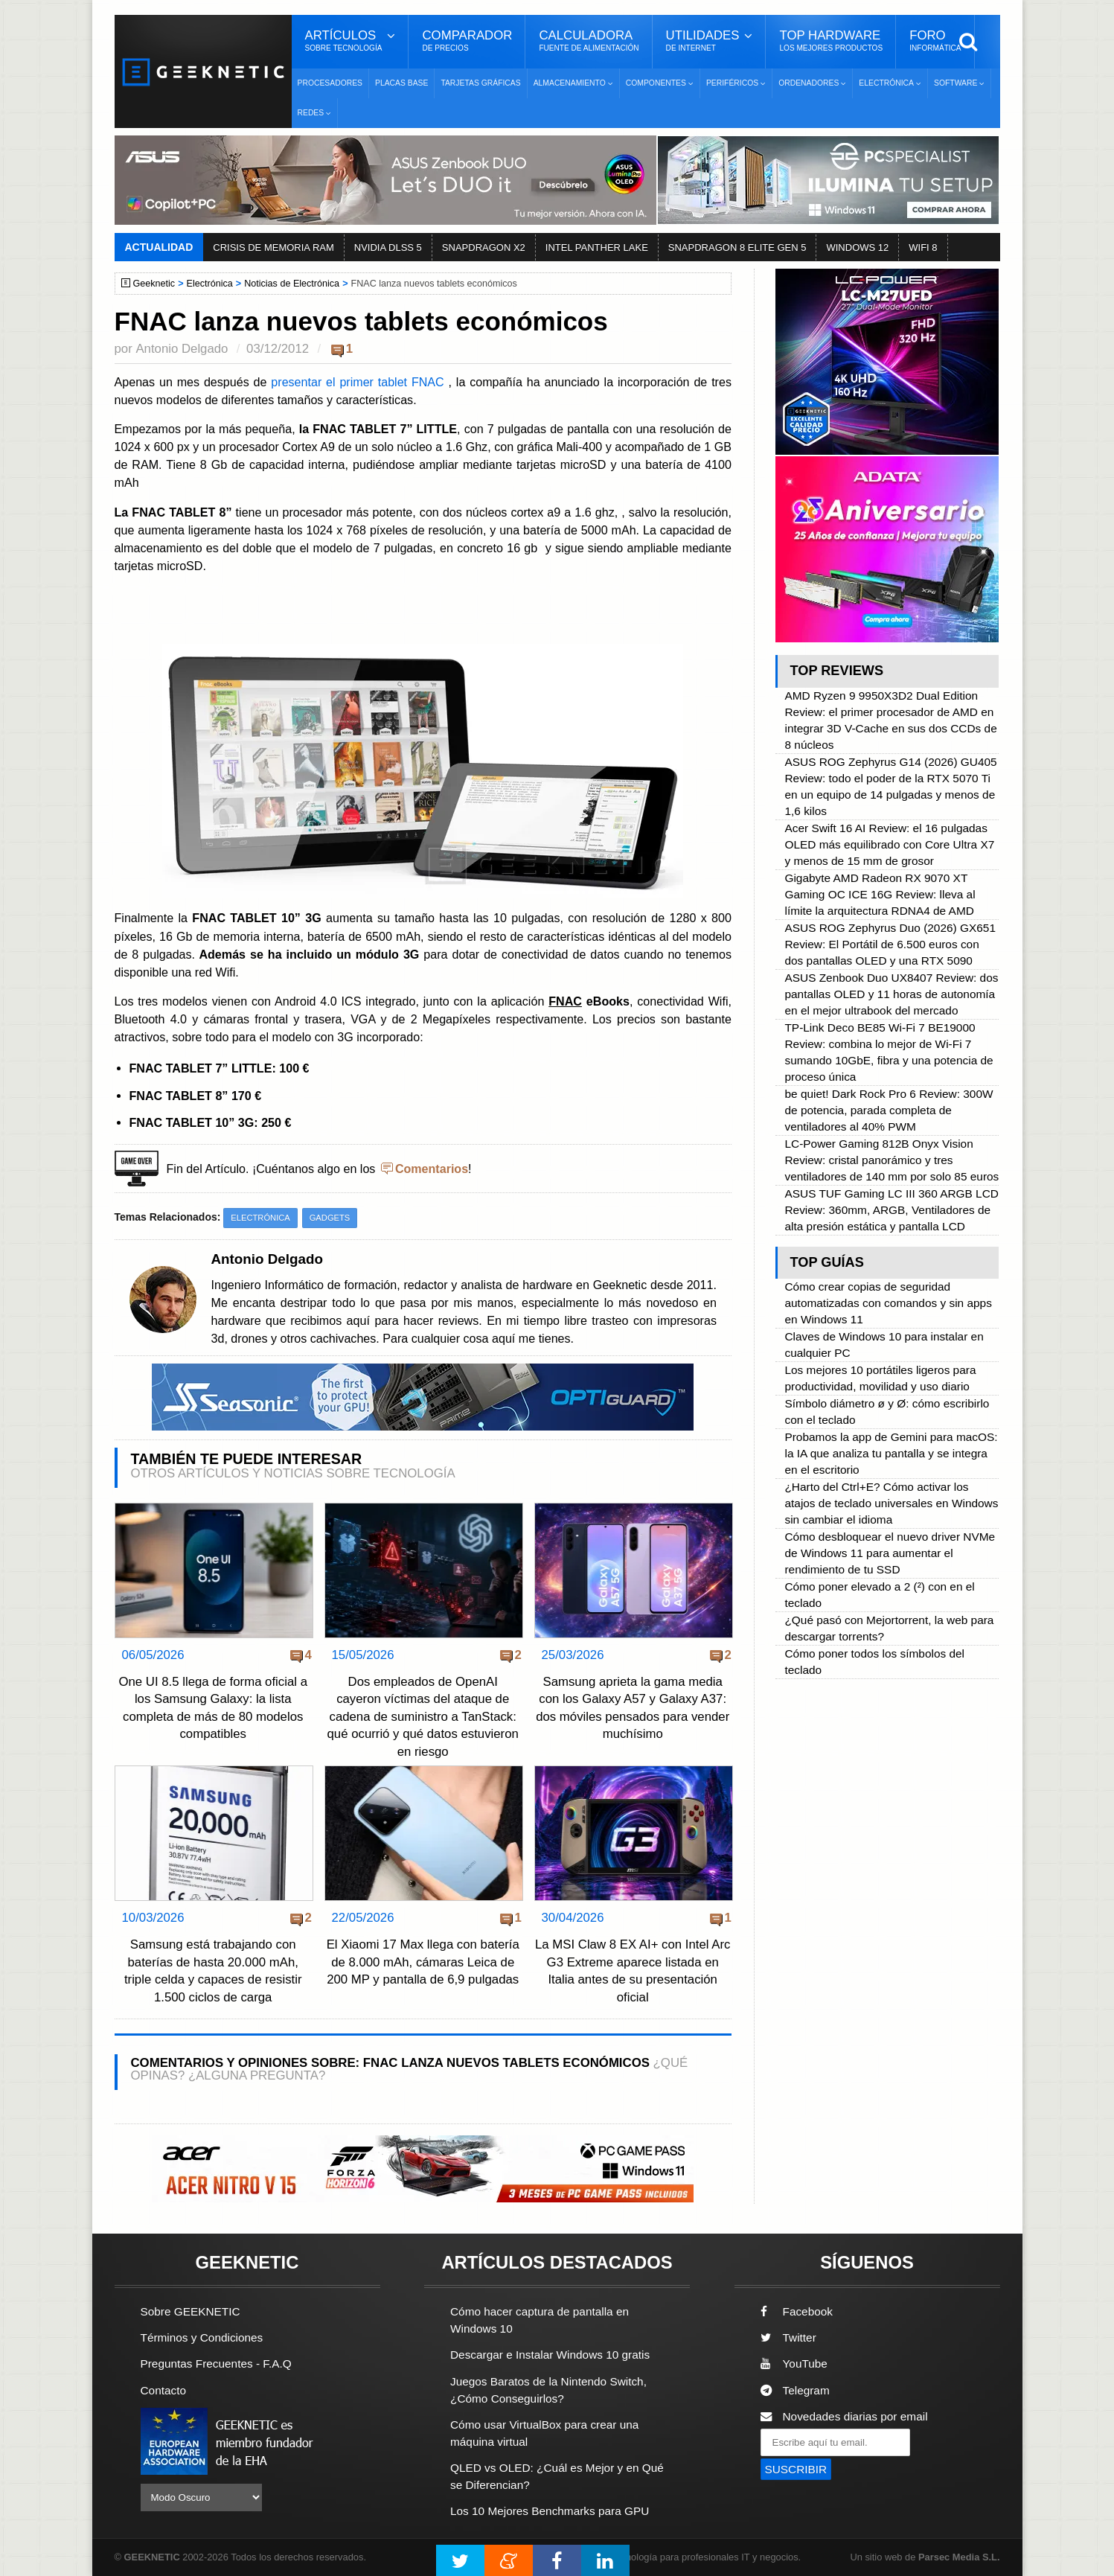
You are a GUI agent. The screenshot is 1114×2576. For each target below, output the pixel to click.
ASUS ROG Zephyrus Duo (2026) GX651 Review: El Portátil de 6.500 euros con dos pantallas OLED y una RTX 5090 (889, 944)
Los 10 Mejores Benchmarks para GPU (550, 2511)
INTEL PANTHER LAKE (596, 247)
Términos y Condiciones (202, 2337)
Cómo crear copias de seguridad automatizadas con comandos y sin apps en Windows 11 (887, 1303)
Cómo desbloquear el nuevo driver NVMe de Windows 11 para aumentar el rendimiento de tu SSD (889, 1553)
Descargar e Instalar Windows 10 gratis (550, 2354)
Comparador (467, 41)
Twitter (788, 2337)
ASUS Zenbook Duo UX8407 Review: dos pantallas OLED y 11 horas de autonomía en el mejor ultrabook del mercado (891, 994)
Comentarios (431, 1168)
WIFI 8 (923, 247)
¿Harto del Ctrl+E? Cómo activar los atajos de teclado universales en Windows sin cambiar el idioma (891, 1503)
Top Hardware (831, 41)
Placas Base (401, 83)
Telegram (795, 2390)
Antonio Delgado (181, 349)
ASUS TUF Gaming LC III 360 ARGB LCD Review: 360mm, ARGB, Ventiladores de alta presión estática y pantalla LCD (891, 1210)
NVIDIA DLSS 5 (388, 247)
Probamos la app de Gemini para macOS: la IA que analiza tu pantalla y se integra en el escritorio (890, 1453)
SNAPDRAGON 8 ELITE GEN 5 (737, 247)
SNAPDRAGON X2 (483, 247)
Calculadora (588, 41)
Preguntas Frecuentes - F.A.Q (216, 2363)
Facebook (797, 2311)
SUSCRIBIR (796, 2469)
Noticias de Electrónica (291, 283)
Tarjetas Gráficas (480, 83)
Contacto (164, 2390)
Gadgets (330, 1217)
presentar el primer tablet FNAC (357, 382)
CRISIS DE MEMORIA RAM (273, 247)
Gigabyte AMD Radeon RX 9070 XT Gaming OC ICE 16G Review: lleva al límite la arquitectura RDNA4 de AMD (879, 894)
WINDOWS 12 (857, 247)
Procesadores (330, 83)
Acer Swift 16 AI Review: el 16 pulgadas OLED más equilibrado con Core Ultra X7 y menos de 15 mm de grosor (888, 844)
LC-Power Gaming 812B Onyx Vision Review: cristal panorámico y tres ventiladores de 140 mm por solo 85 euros (891, 1160)
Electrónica (210, 283)
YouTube (794, 2363)
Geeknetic (154, 283)
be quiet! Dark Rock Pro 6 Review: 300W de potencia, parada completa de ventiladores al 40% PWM (888, 1110)
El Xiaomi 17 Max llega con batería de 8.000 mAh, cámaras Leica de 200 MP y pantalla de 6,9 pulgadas (423, 1962)
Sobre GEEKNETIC (190, 2311)
